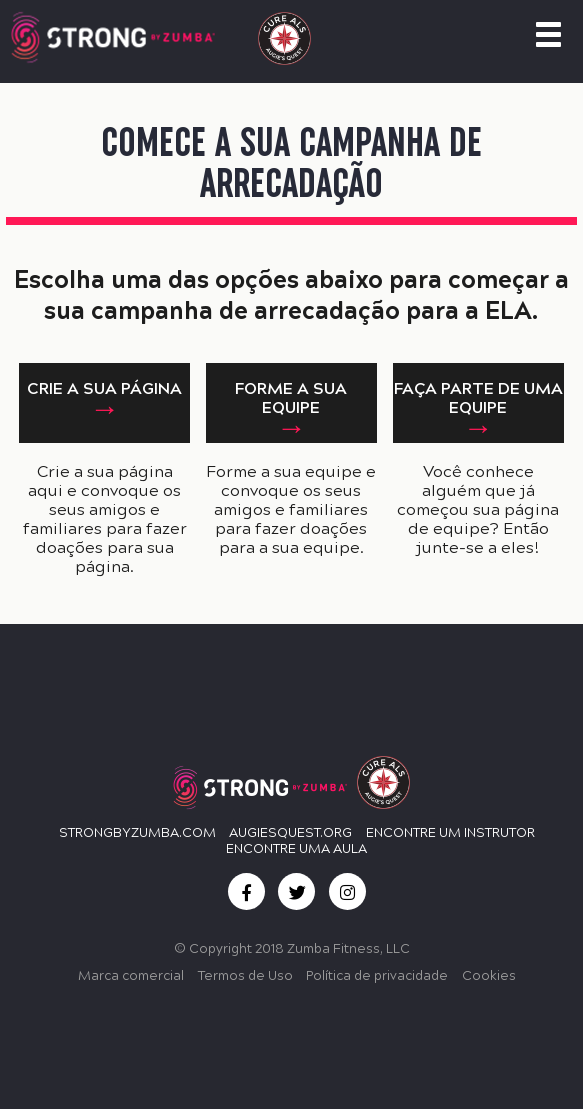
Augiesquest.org (290, 833)
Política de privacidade (377, 976)
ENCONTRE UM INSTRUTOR (450, 833)
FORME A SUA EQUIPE (291, 398)
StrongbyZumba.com (137, 833)
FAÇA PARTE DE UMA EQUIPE (478, 398)
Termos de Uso (245, 976)
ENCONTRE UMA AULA (296, 849)
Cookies (489, 976)
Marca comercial (131, 976)
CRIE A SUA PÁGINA (104, 388)
